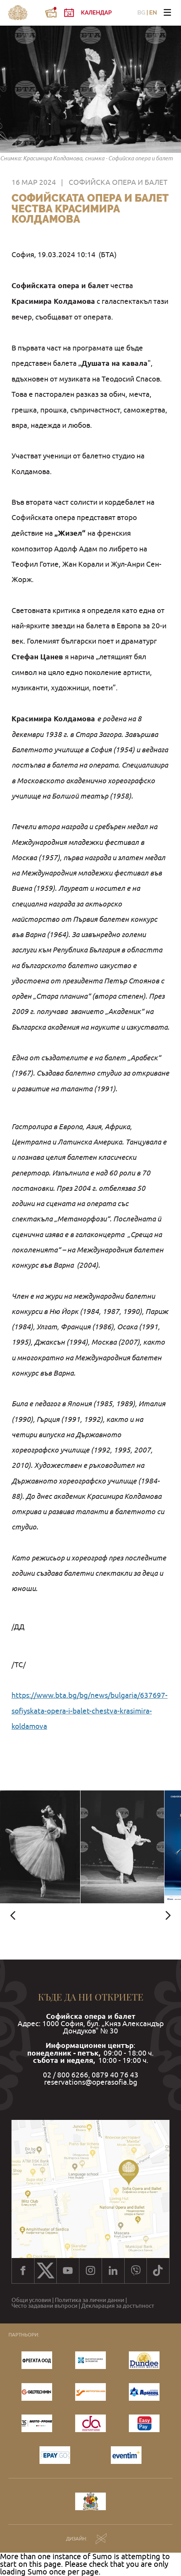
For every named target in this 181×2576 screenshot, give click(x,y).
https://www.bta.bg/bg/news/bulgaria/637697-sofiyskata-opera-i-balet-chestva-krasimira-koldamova (90, 1710)
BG (141, 13)
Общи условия (31, 2300)
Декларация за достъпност (117, 2306)
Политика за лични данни (89, 2300)
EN (153, 13)
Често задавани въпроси (44, 2306)
